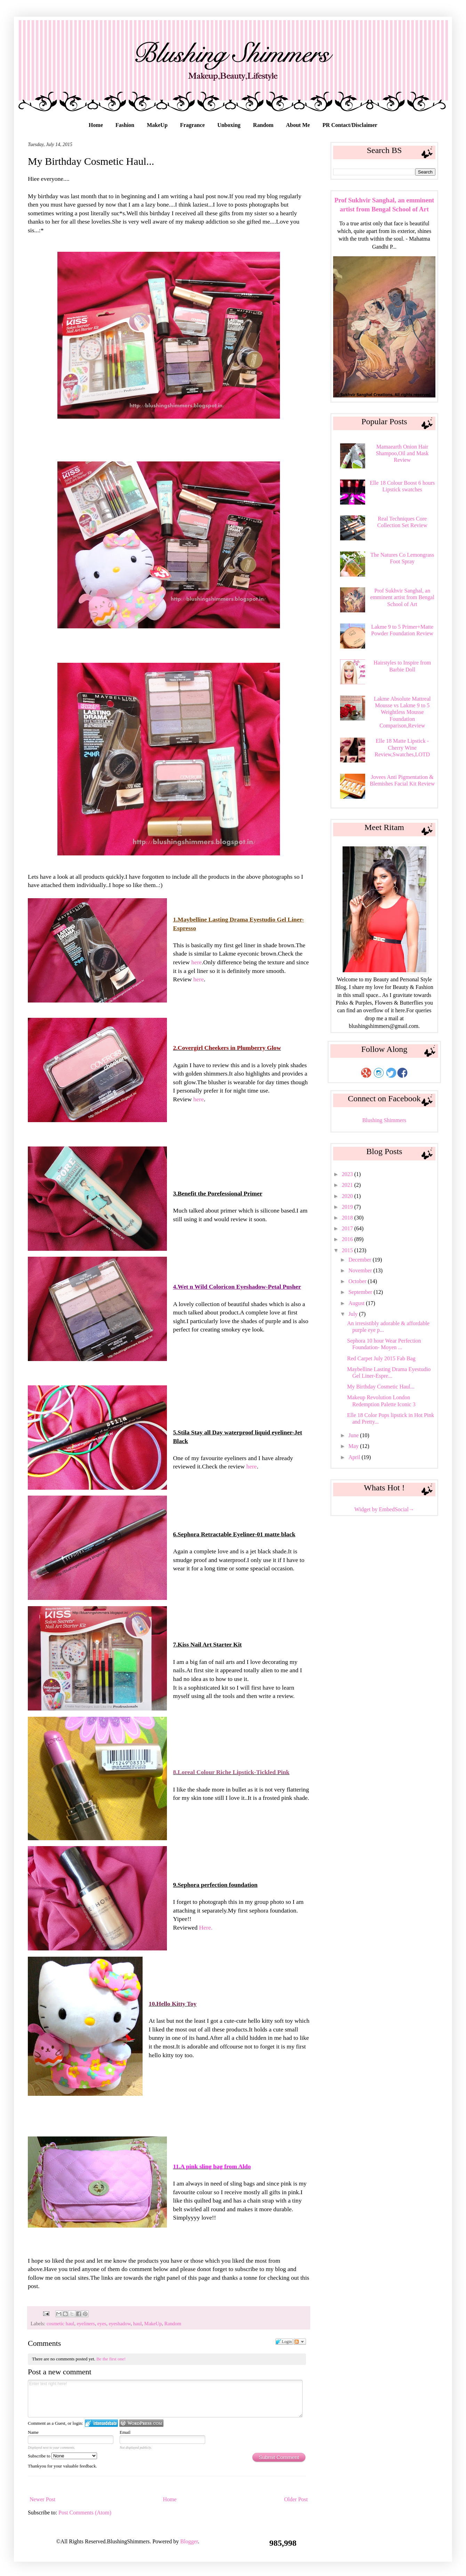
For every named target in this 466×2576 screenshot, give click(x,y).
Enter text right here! (165, 2398)
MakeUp (157, 125)
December (360, 1260)
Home (96, 125)
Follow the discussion (300, 2341)
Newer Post (42, 2499)
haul (137, 2323)
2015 (348, 1250)
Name (33, 2432)
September (360, 1292)
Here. (205, 1927)
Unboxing (229, 125)
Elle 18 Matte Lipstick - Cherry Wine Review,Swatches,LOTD (402, 747)
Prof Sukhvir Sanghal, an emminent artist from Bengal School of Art (402, 597)
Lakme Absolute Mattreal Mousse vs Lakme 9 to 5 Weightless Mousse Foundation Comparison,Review (402, 712)
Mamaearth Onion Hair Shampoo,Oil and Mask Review (402, 453)
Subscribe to (62, 2455)
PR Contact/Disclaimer (349, 125)
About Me (298, 125)
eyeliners (86, 2323)
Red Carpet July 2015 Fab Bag (381, 1358)
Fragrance (192, 125)
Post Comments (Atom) (84, 2512)
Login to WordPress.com (141, 2423)
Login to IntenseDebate (101, 2423)
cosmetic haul (60, 2323)
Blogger (189, 2541)
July (353, 1314)
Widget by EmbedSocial (384, 1509)
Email (125, 2432)
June (354, 1435)
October (358, 1281)
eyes (101, 2323)
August (357, 1303)
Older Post (296, 2499)
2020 (348, 1196)
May (354, 1446)
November (360, 1270)
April (355, 1457)
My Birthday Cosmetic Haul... (381, 1387)
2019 (348, 1207)
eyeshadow (120, 2323)
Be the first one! (111, 2358)
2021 (348, 1185)
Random (263, 125)
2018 (348, 1218)
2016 (348, 1239)
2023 (348, 1174)
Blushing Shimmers (384, 1120)
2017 (348, 1228)
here (196, 962)
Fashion (124, 125)
